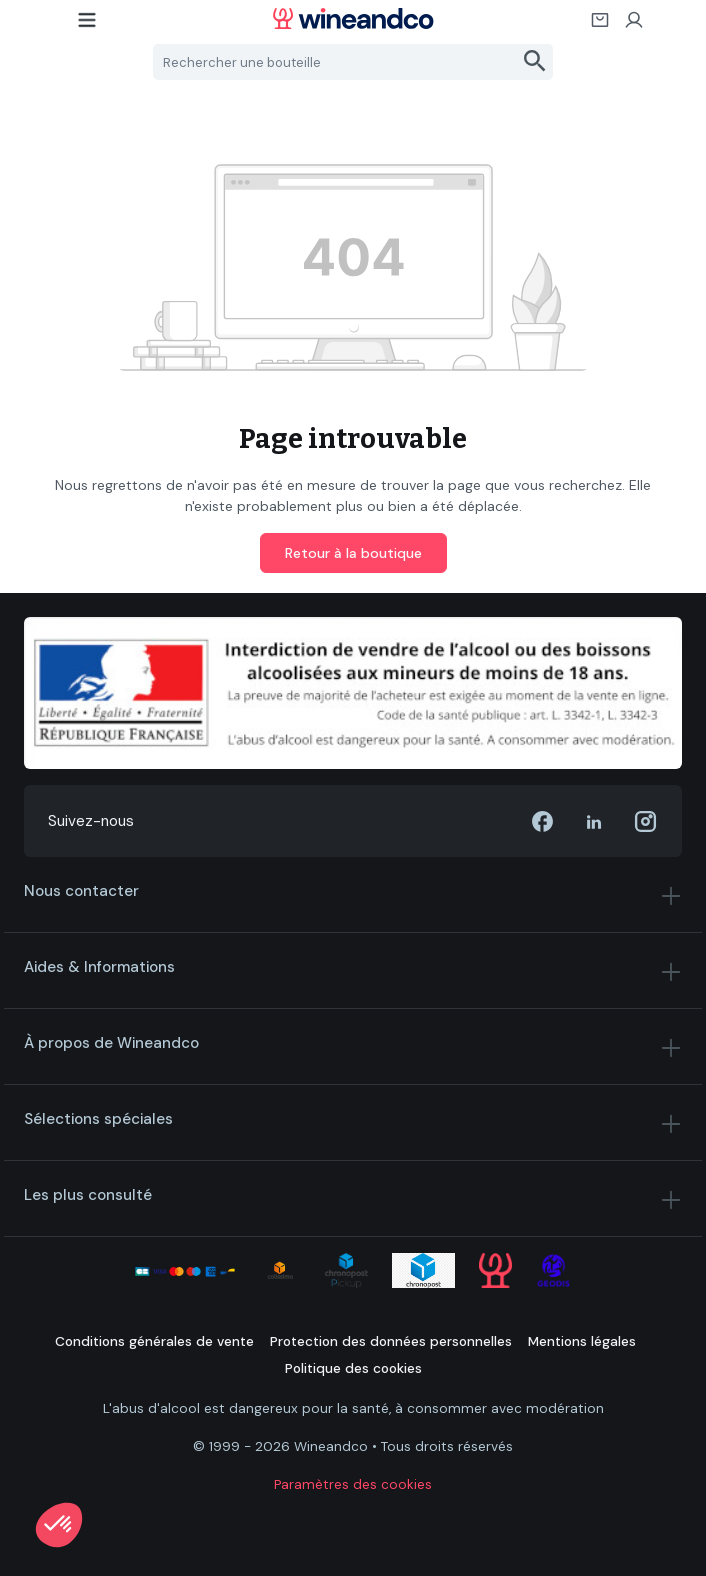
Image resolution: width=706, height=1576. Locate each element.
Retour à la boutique (353, 553)
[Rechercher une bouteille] (336, 62)
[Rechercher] (535, 62)
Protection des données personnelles (391, 1341)
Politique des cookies (353, 1368)
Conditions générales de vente (154, 1341)
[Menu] (88, 26)
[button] (59, 1525)
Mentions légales (582, 1341)
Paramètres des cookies (353, 1484)
